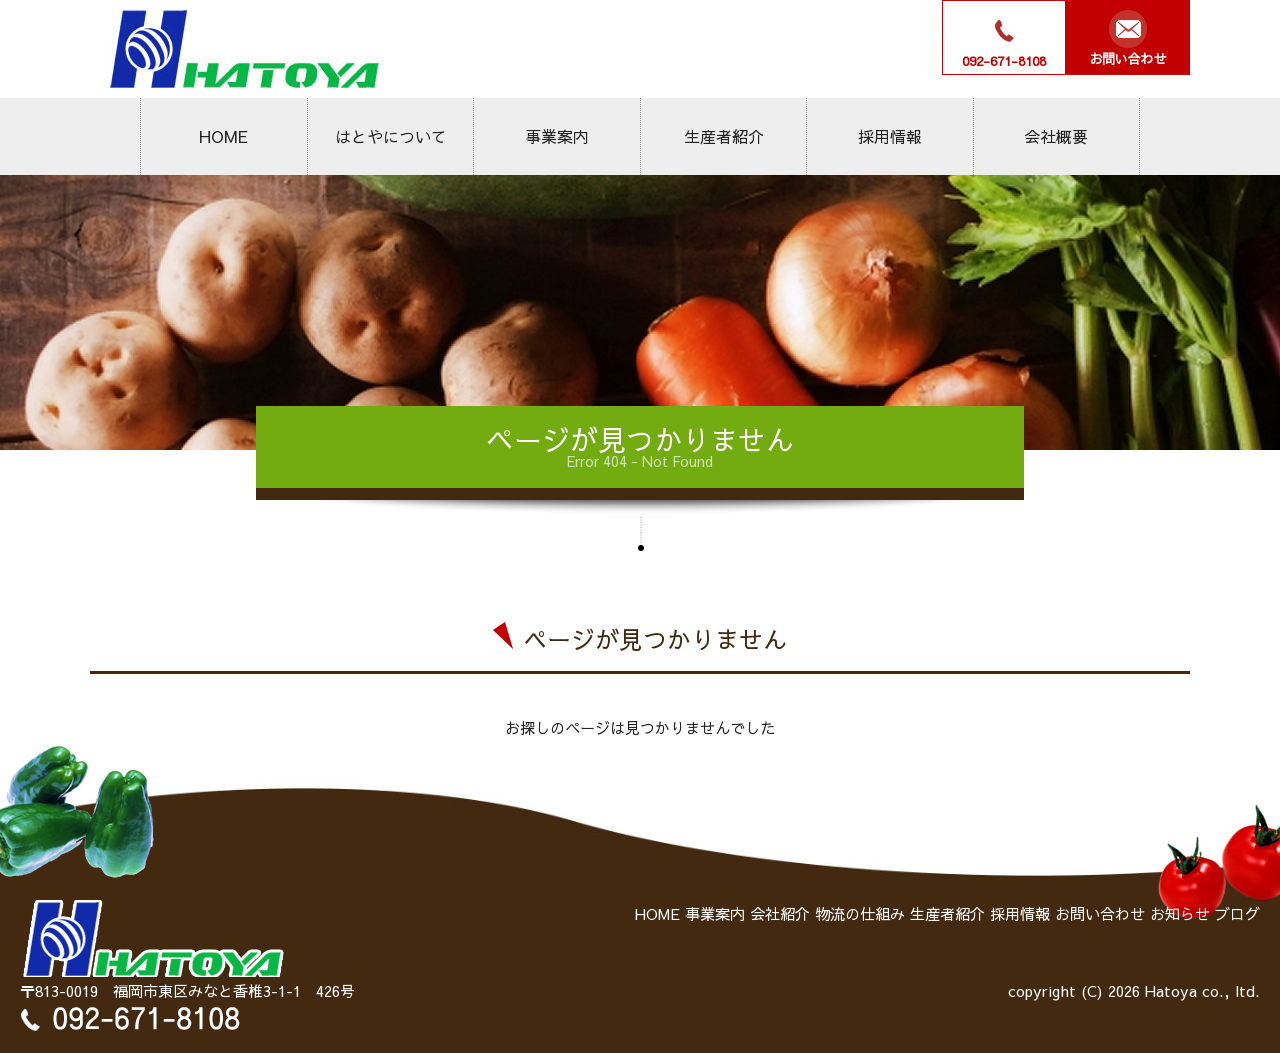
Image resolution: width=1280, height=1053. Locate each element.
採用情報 (890, 136)
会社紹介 (780, 913)
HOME (223, 136)
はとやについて (390, 136)
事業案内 (557, 136)
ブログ (1237, 913)
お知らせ (1180, 913)
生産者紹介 (724, 136)
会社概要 (1056, 136)
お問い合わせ (1100, 913)
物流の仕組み (860, 913)
